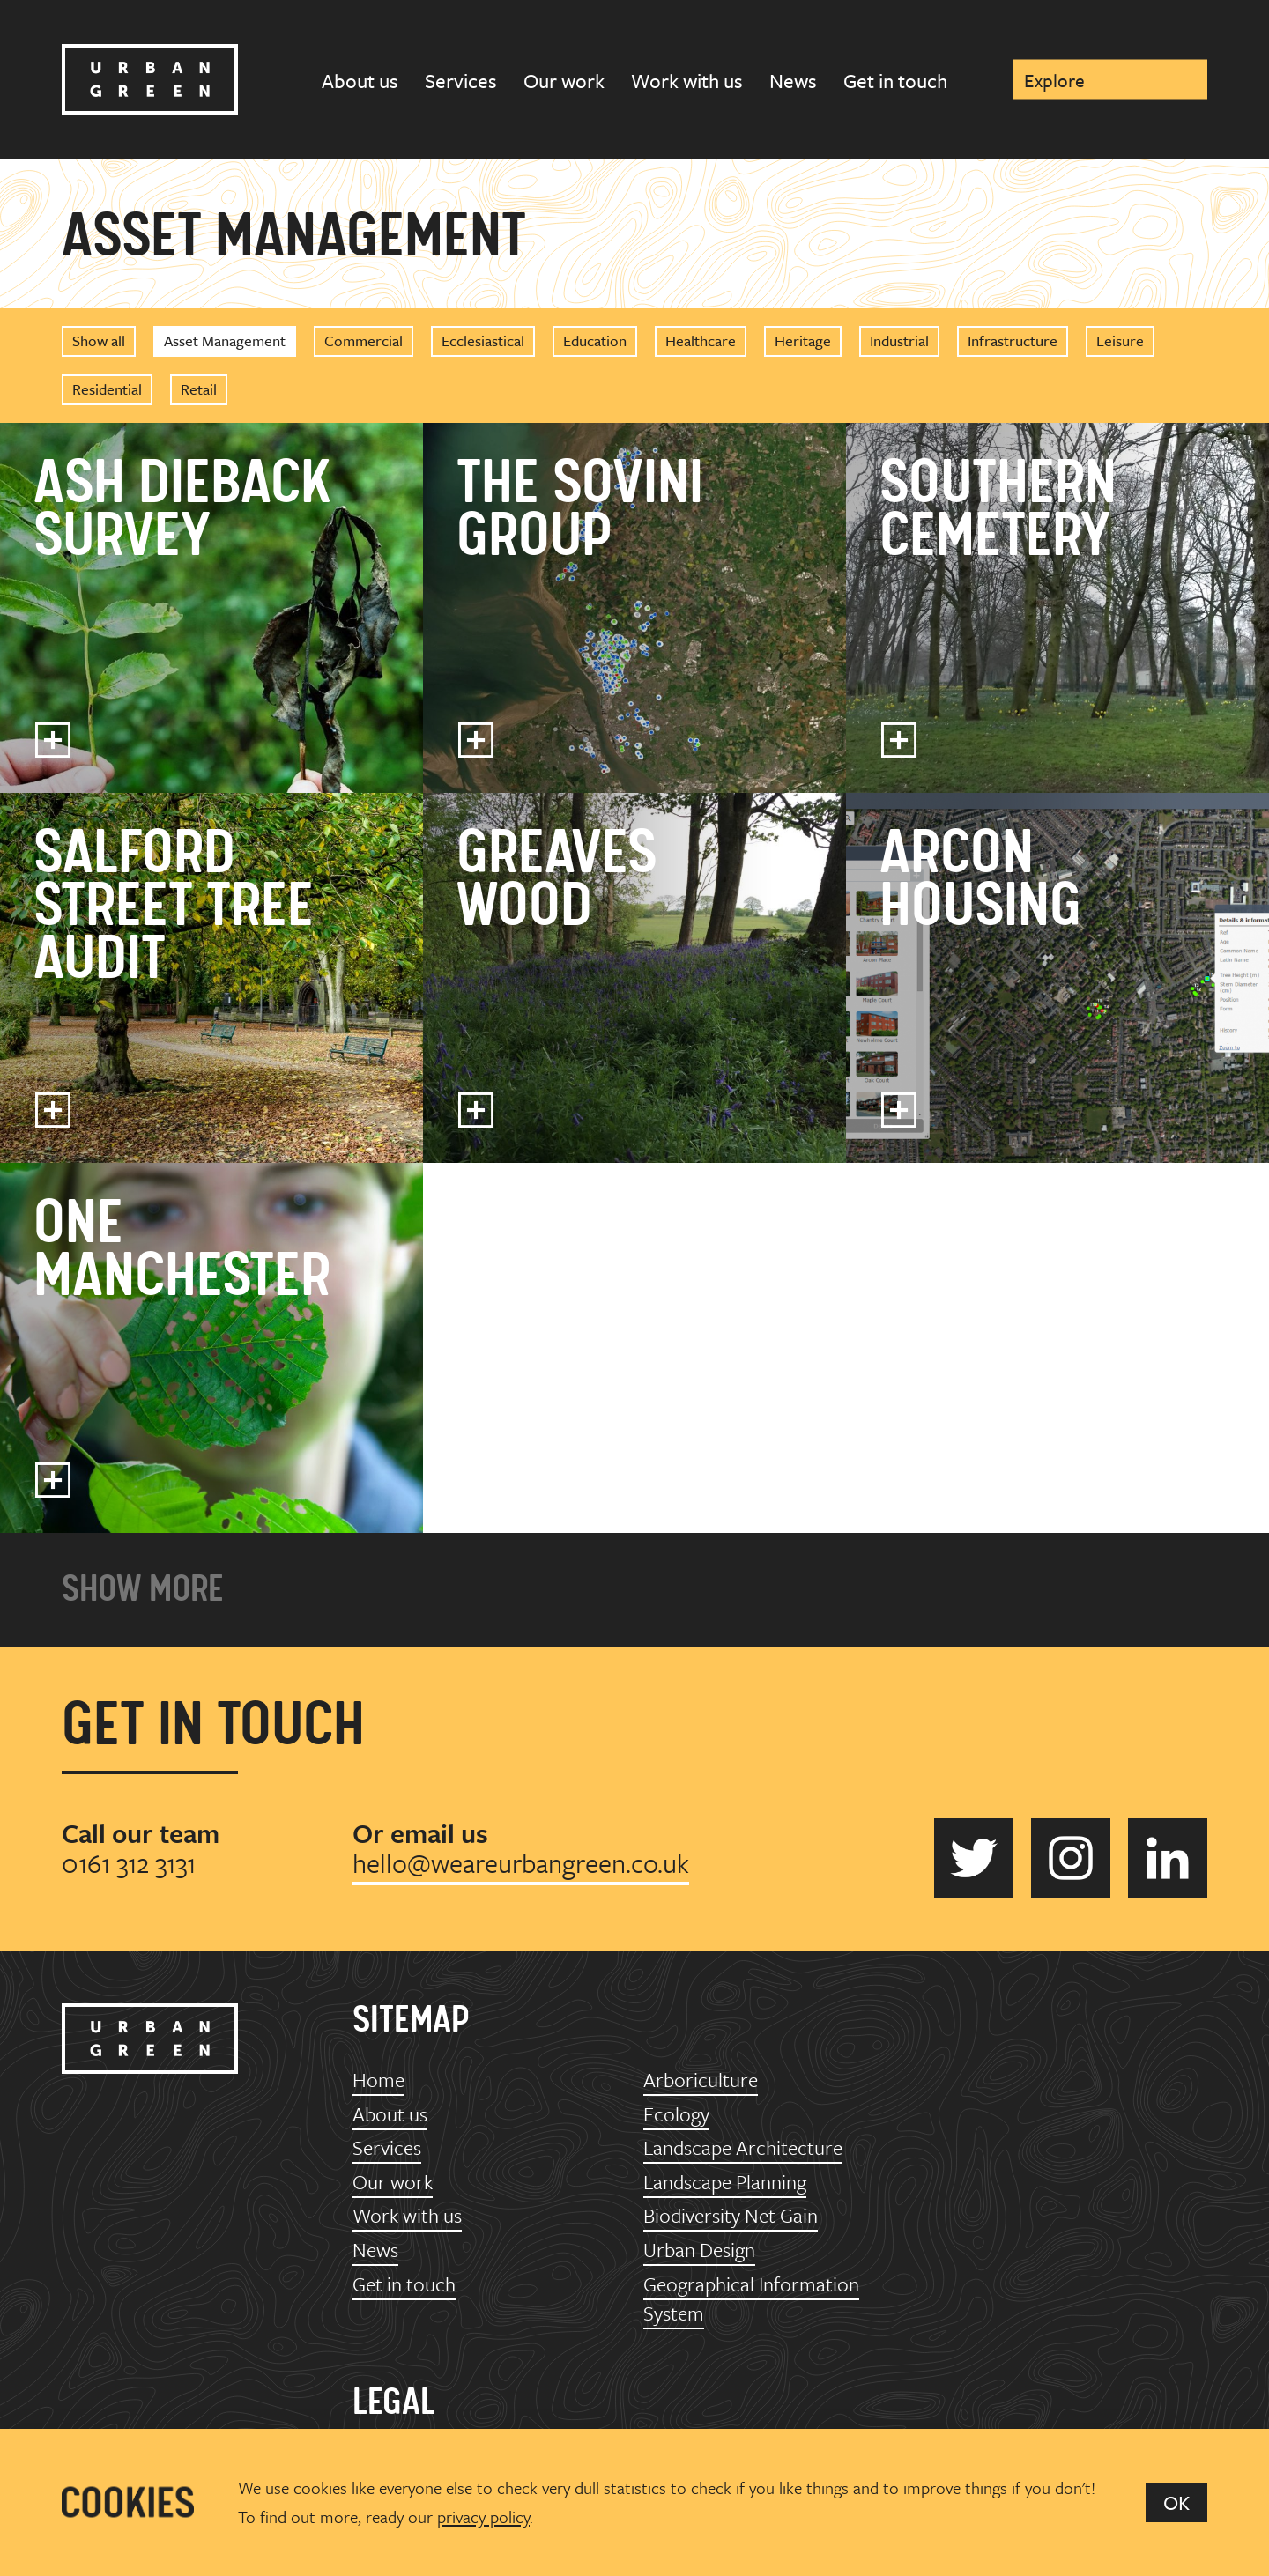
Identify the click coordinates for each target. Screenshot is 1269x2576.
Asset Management (225, 340)
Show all (98, 340)
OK (1176, 2502)
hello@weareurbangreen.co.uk (520, 1863)
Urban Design (699, 2249)
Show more (143, 1590)
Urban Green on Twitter (973, 1858)
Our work (564, 80)
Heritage (803, 340)
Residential (107, 389)
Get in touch (895, 80)
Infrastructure (1013, 340)
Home (378, 2079)
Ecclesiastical (483, 340)
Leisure (1120, 340)
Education (595, 340)
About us (360, 80)
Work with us (687, 80)
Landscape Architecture (742, 2147)
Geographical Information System (751, 2298)
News (793, 80)
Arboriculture (700, 2079)
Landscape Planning (724, 2181)
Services (461, 80)
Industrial (899, 340)
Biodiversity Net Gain (730, 2215)
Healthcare (700, 340)
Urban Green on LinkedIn (1167, 1858)
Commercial (363, 340)
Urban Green (150, 79)
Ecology (676, 2113)
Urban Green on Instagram (1070, 1858)
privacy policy (483, 2516)
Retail (199, 389)
